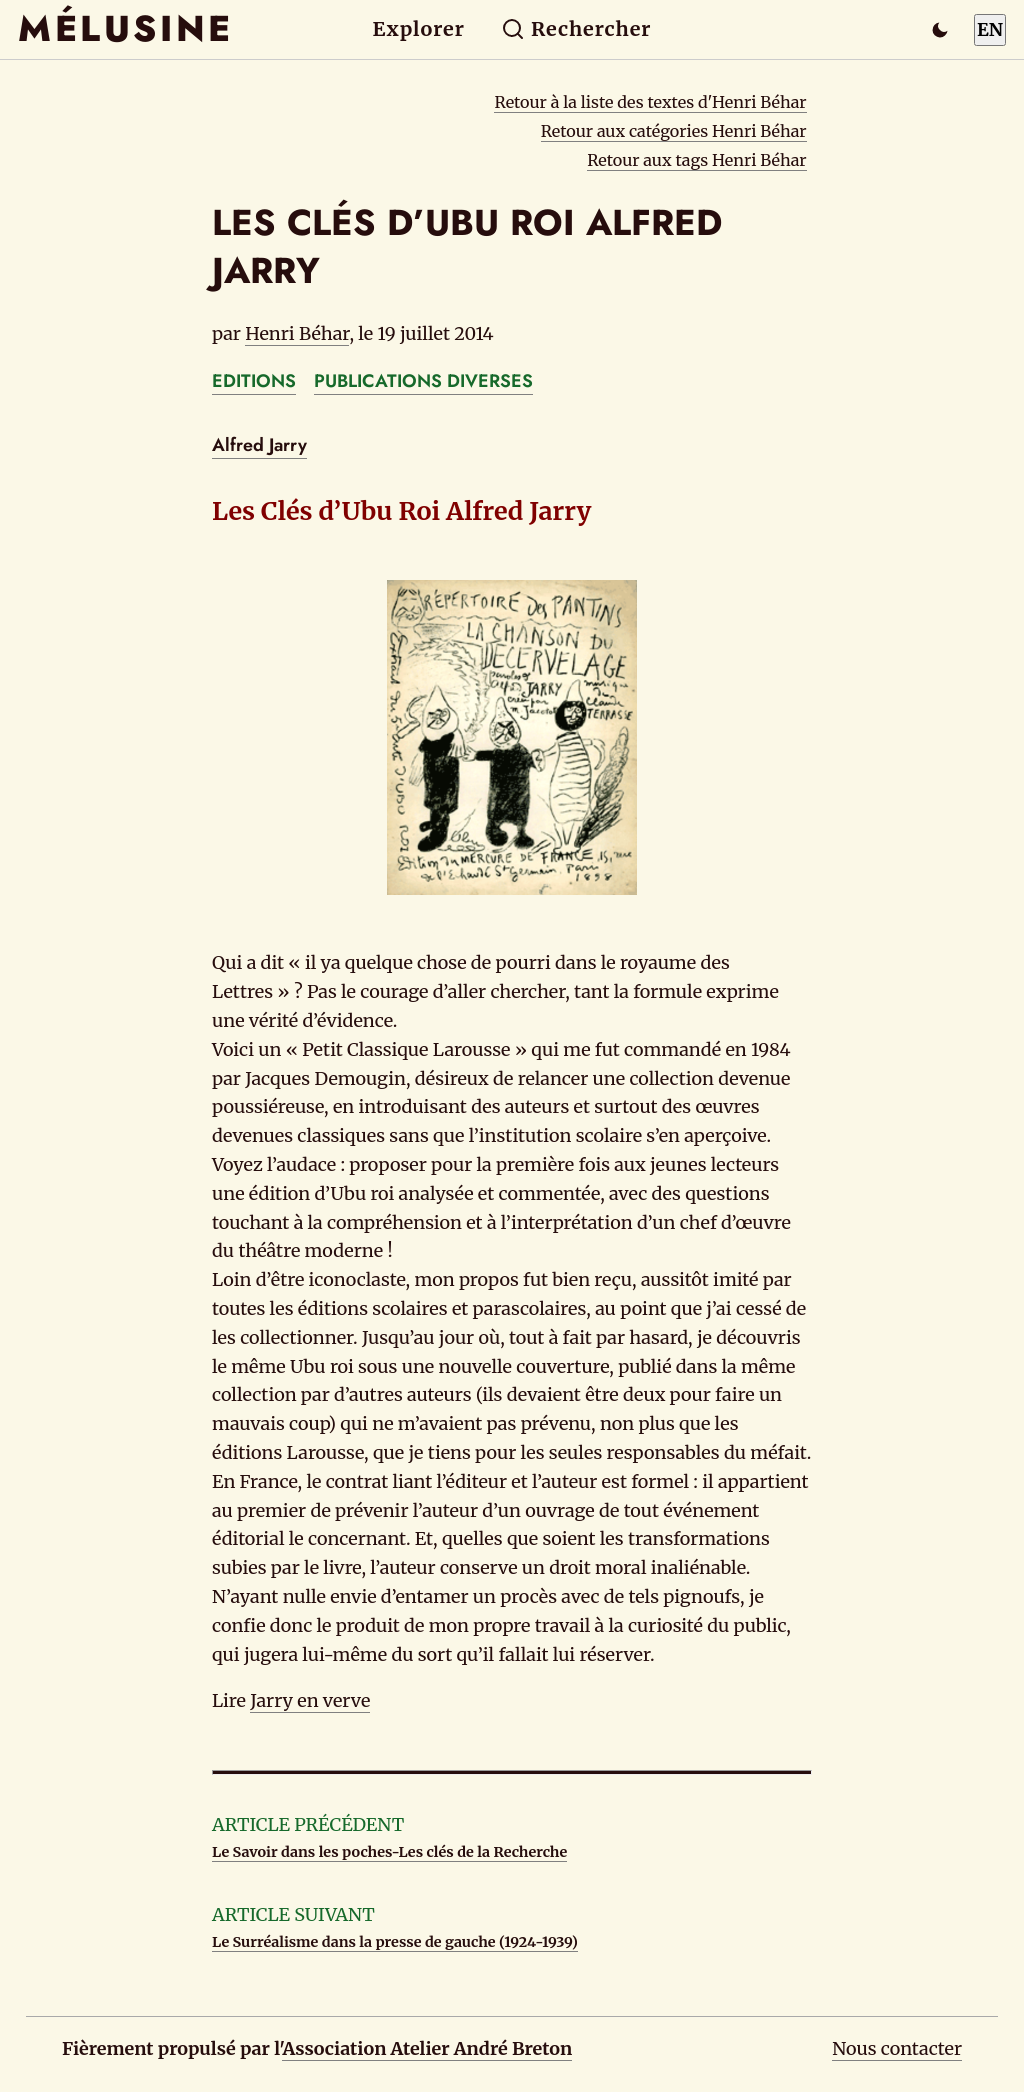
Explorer (419, 29)
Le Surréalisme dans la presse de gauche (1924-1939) (395, 1942)
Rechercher (576, 29)
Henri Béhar (297, 333)
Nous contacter (897, 2048)
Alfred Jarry (259, 445)
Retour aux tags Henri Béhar (696, 160)
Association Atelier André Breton (427, 2048)
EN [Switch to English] (990, 29)
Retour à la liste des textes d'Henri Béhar (650, 102)
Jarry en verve (310, 1700)
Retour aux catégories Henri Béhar (674, 131)
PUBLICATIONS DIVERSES (423, 381)
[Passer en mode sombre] (940, 30)
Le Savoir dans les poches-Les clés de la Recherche (389, 1852)
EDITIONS (254, 381)
